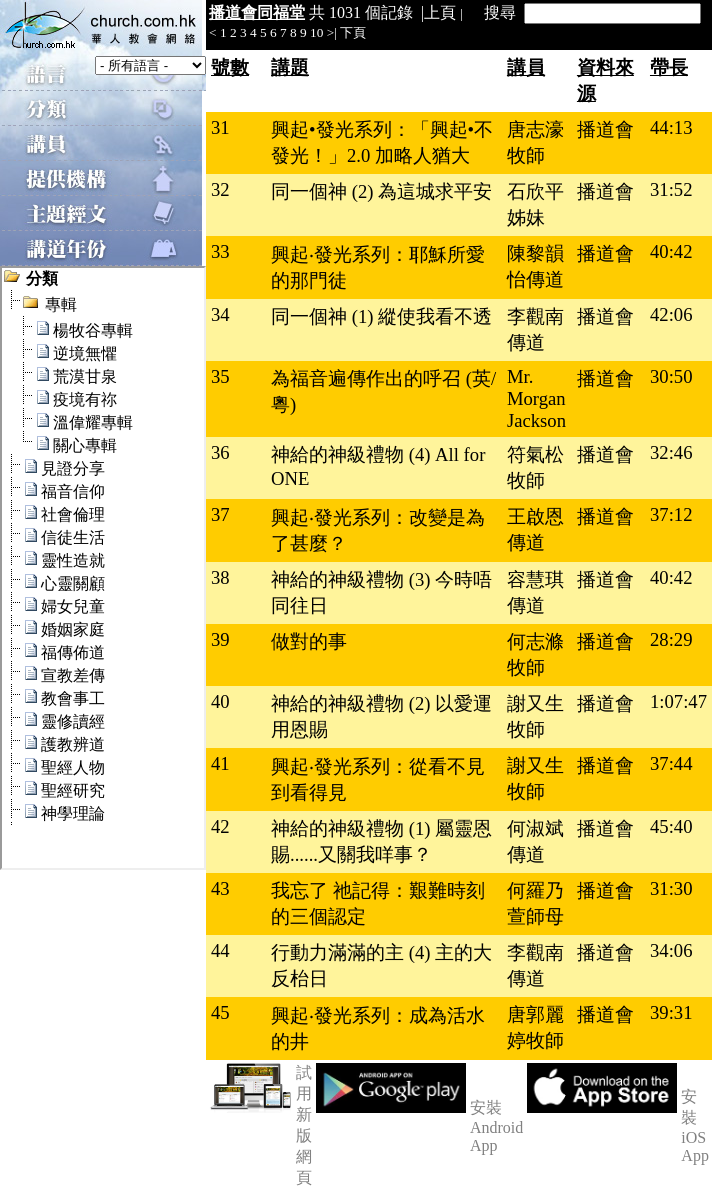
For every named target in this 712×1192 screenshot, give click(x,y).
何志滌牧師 (535, 654)
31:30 (671, 888)
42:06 (671, 314)
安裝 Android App (496, 1126)
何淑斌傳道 (535, 841)
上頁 (440, 12)
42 (220, 826)
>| (332, 32)
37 (220, 514)
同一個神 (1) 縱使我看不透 (381, 316)
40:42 (671, 251)
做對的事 (309, 641)
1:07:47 (678, 701)
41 (220, 763)
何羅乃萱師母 (535, 903)
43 (220, 888)
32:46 (671, 452)
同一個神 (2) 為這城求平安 (381, 191)
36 (220, 452)
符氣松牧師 (535, 467)
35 (220, 376)
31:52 (671, 189)
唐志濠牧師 (535, 142)
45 (220, 1012)
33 (220, 251)
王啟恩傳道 (535, 529)
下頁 (353, 32)
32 (220, 189)
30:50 (671, 376)
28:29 (671, 639)
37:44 (671, 763)
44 (220, 950)
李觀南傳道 (535, 329)
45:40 (671, 826)
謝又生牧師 (535, 716)
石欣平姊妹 (535, 204)
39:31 (671, 1012)
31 (220, 127)
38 (220, 577)
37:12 (671, 514)
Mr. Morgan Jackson (536, 398)
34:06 (671, 950)
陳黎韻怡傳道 (535, 266)
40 (220, 701)
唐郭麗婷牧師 (535, 1027)
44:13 (671, 127)
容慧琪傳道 (535, 592)
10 (316, 32)
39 (220, 639)
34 (220, 314)
